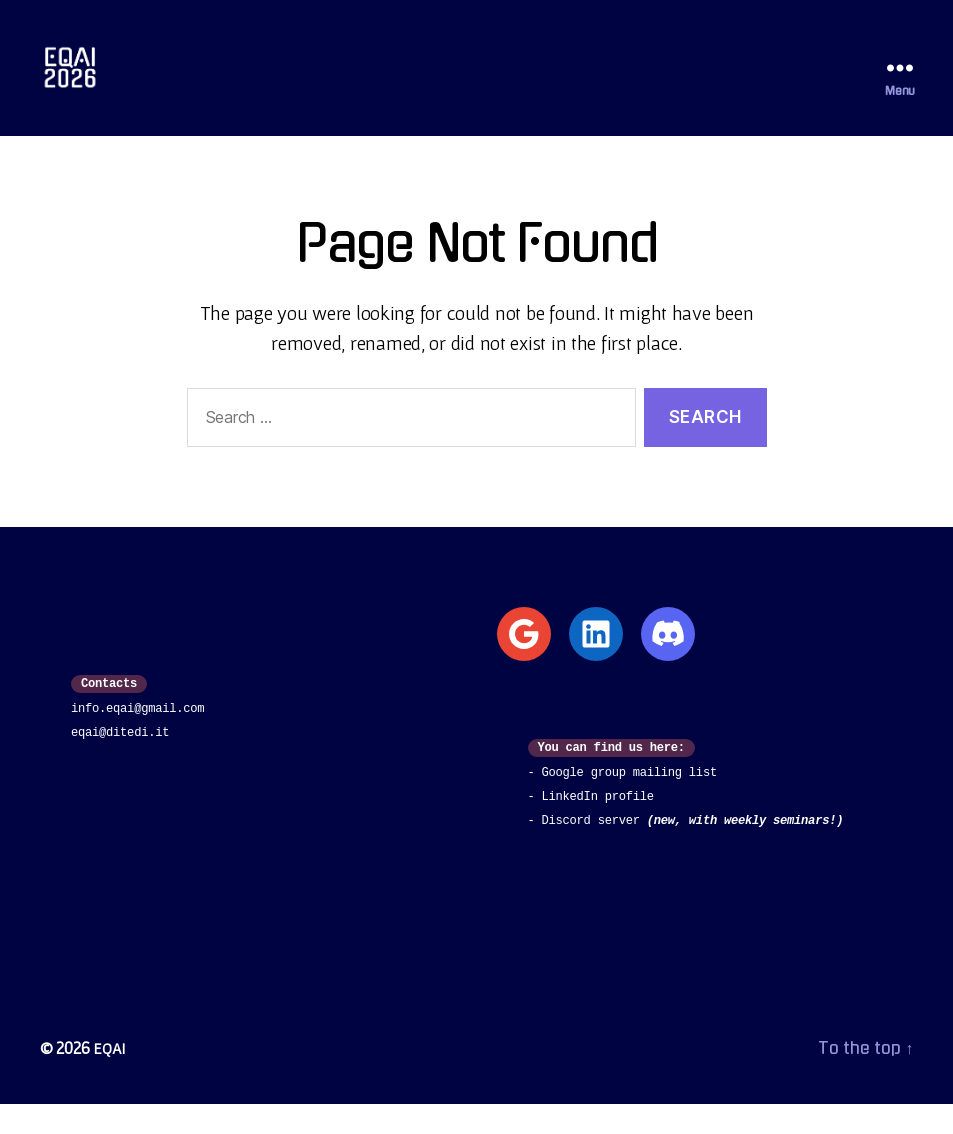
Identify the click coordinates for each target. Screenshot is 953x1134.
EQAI (110, 1077)
